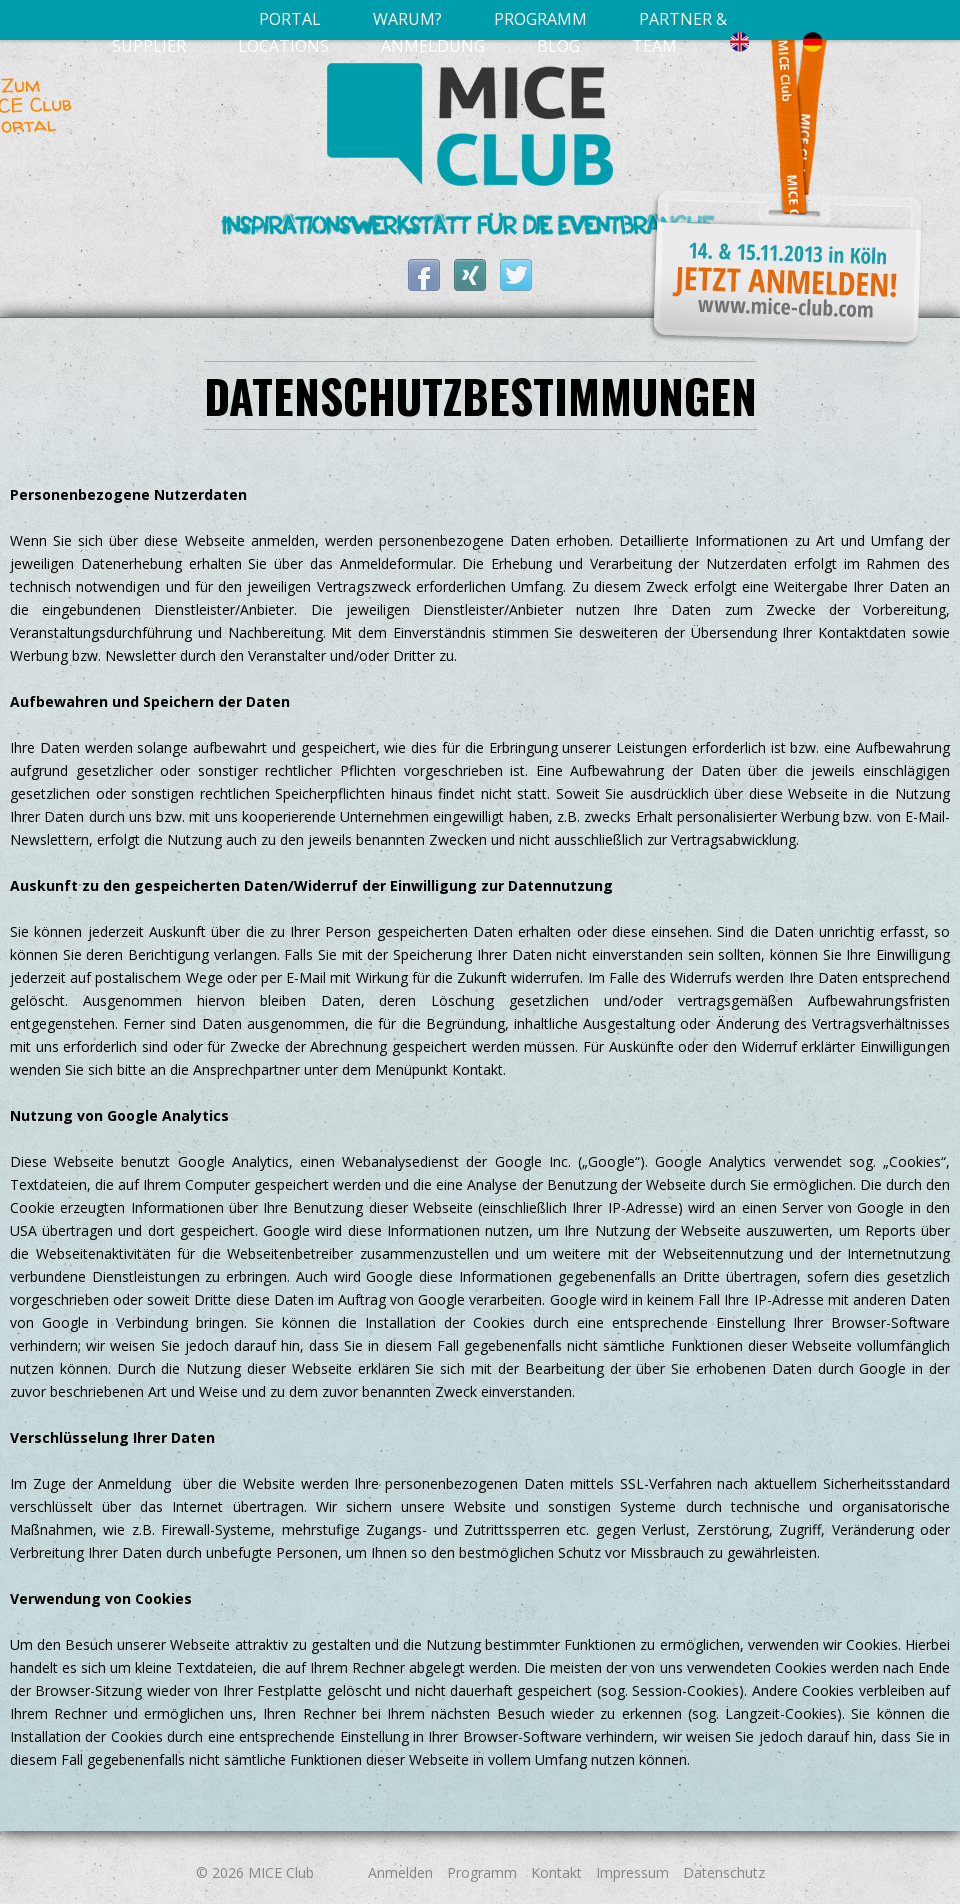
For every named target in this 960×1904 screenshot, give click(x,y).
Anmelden (400, 1872)
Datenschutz (724, 1872)
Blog (558, 46)
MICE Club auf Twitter (516, 275)
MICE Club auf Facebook (424, 275)
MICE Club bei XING (470, 275)
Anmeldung (433, 46)
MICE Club (281, 1872)
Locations (283, 46)
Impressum (632, 1872)
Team (654, 46)
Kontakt (556, 1872)
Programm (482, 1872)
